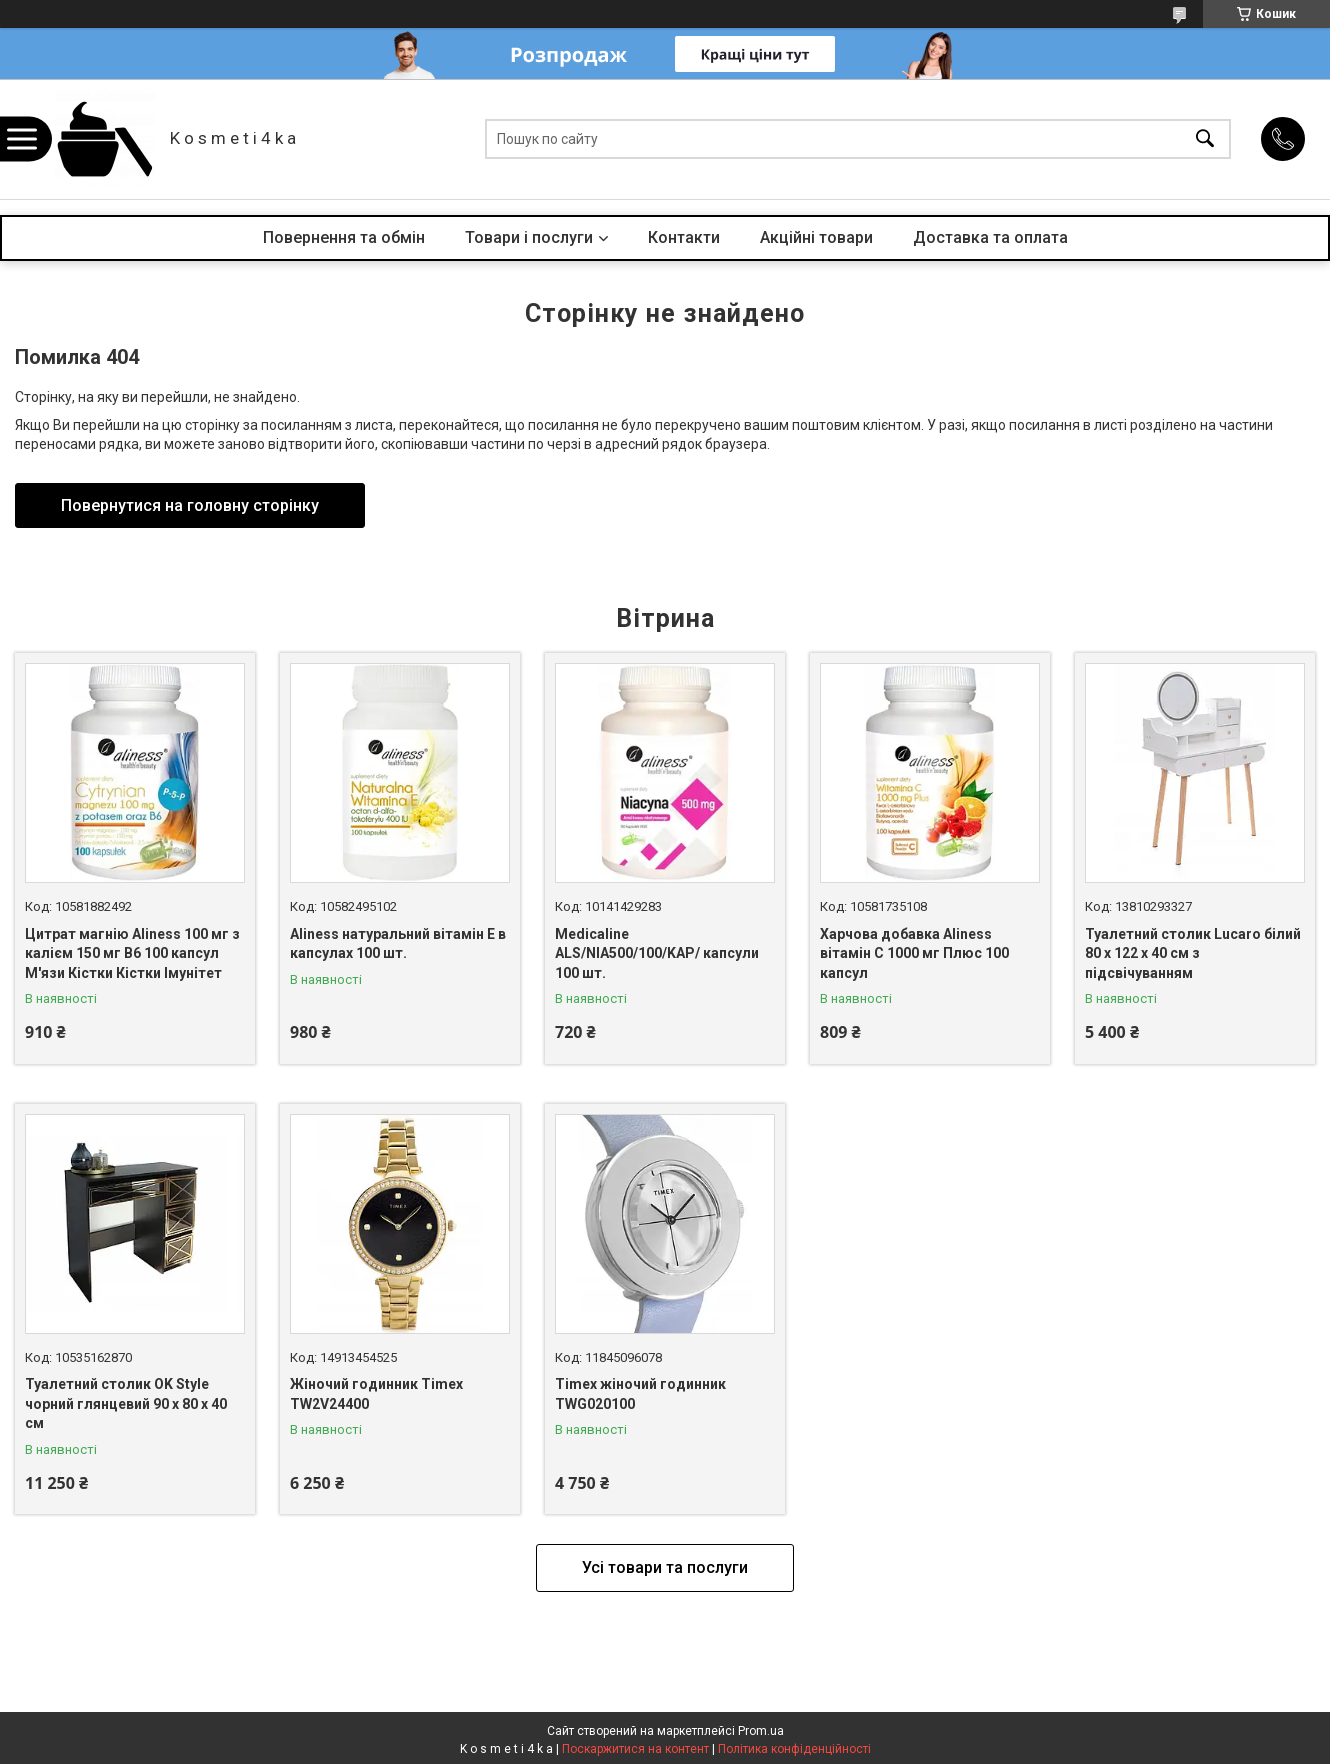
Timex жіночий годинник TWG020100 (640, 1394)
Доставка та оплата (990, 237)
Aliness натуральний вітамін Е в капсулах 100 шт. (398, 944)
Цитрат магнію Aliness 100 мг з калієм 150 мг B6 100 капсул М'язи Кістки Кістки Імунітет (132, 953)
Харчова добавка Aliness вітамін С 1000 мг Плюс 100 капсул (914, 953)
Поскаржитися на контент (635, 1749)
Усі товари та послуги (665, 1567)
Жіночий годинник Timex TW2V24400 (376, 1394)
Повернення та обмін (344, 237)
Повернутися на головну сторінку (190, 505)
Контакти (684, 237)
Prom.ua (761, 1731)
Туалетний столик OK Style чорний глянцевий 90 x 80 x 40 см (126, 1403)
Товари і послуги (529, 237)
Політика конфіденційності (794, 1749)
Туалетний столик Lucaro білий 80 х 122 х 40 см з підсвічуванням (1193, 953)
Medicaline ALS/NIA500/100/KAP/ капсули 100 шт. (657, 953)
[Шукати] (1205, 139)
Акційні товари (816, 237)
